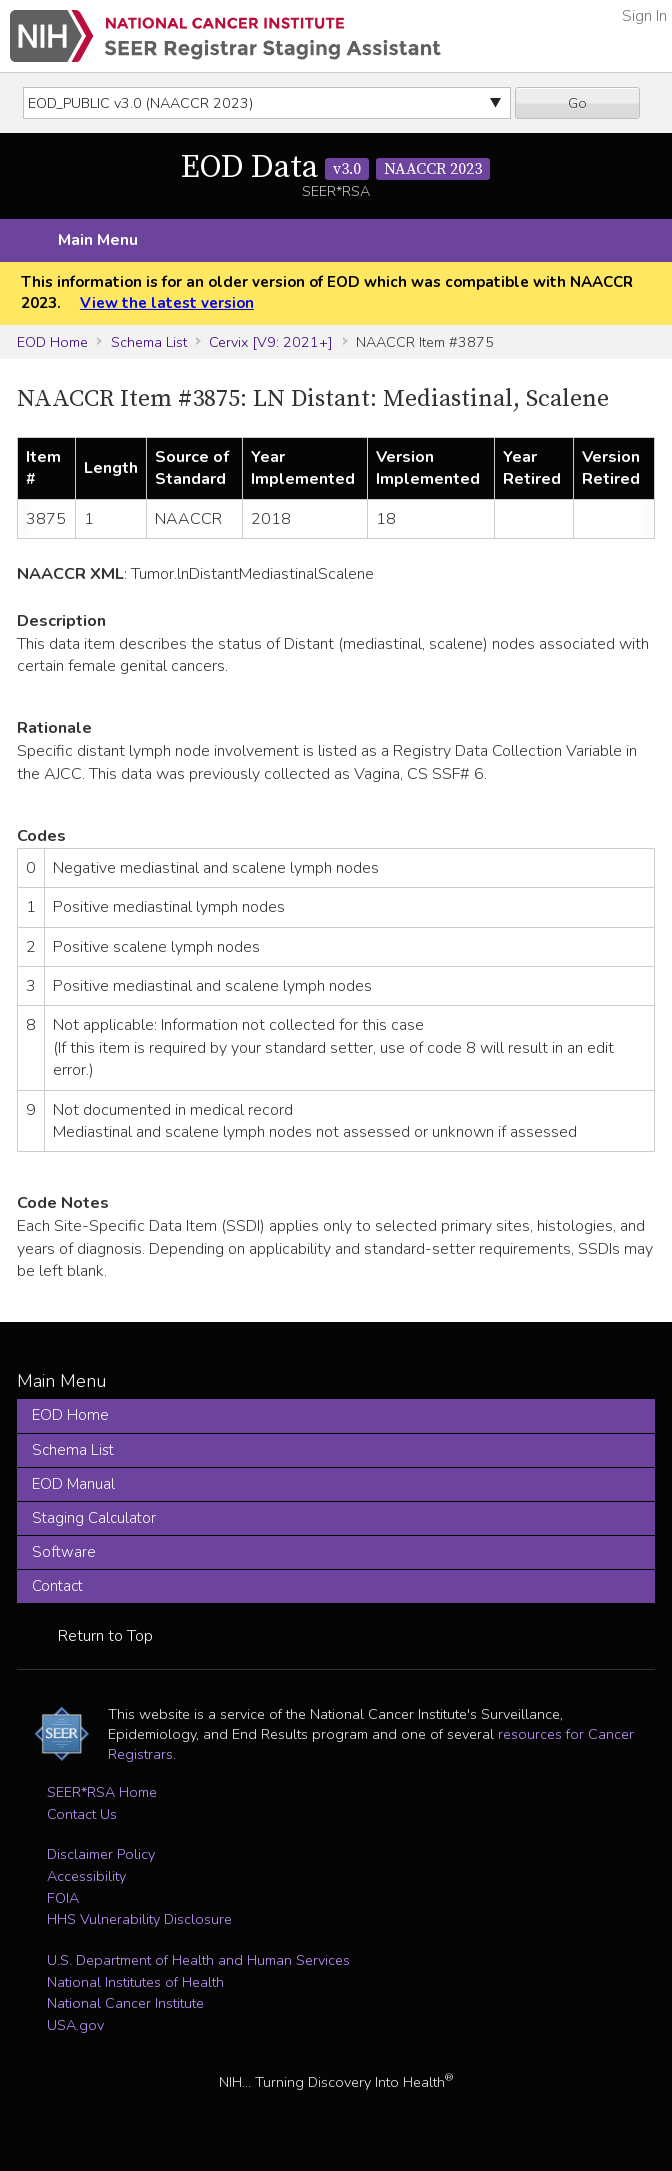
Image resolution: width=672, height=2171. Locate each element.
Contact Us (82, 1814)
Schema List (149, 342)
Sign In (644, 16)
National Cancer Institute (125, 2003)
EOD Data (335, 168)
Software (64, 1552)
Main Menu (98, 240)
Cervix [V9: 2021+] (271, 342)
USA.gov (75, 2025)
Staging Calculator (94, 1518)
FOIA (63, 1898)
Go (577, 103)
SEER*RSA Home (102, 1792)
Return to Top (105, 1636)
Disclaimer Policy (101, 1854)
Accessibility (86, 1876)
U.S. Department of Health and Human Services (198, 1960)
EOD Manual (73, 1484)
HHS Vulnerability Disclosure (139, 1919)
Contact (57, 1586)
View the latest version (167, 303)
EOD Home (52, 342)
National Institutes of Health (135, 1982)
